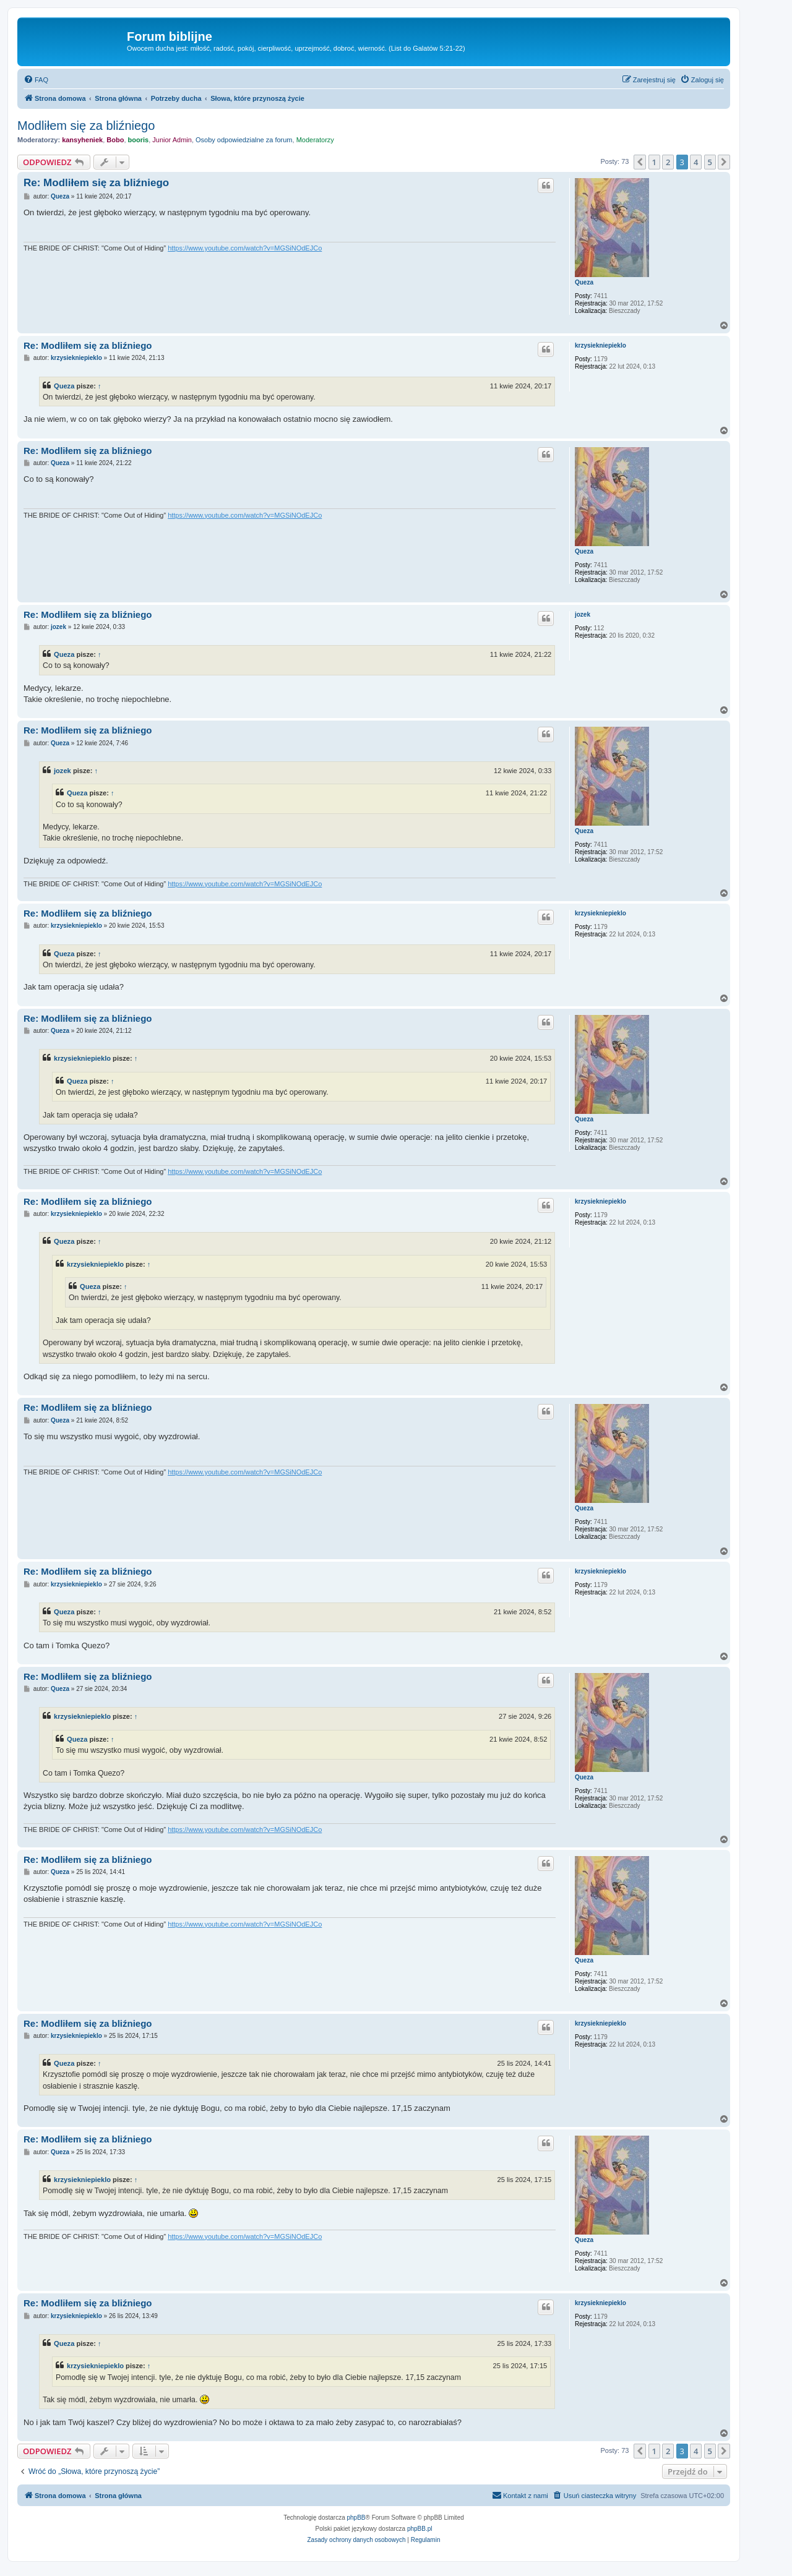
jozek (582, 614)
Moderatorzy (315, 139)
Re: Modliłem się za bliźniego (96, 183)
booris (138, 139)
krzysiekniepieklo (600, 345)
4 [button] (696, 162)
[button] (640, 162)
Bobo (115, 139)
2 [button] (668, 162)
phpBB (356, 2517)
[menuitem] (36, 79)
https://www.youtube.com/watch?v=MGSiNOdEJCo (245, 248)
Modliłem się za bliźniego (86, 125)
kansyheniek (82, 139)
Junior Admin (172, 139)
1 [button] (654, 162)
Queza (584, 282)
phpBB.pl (420, 2528)
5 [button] (710, 162)
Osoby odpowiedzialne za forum (244, 139)
